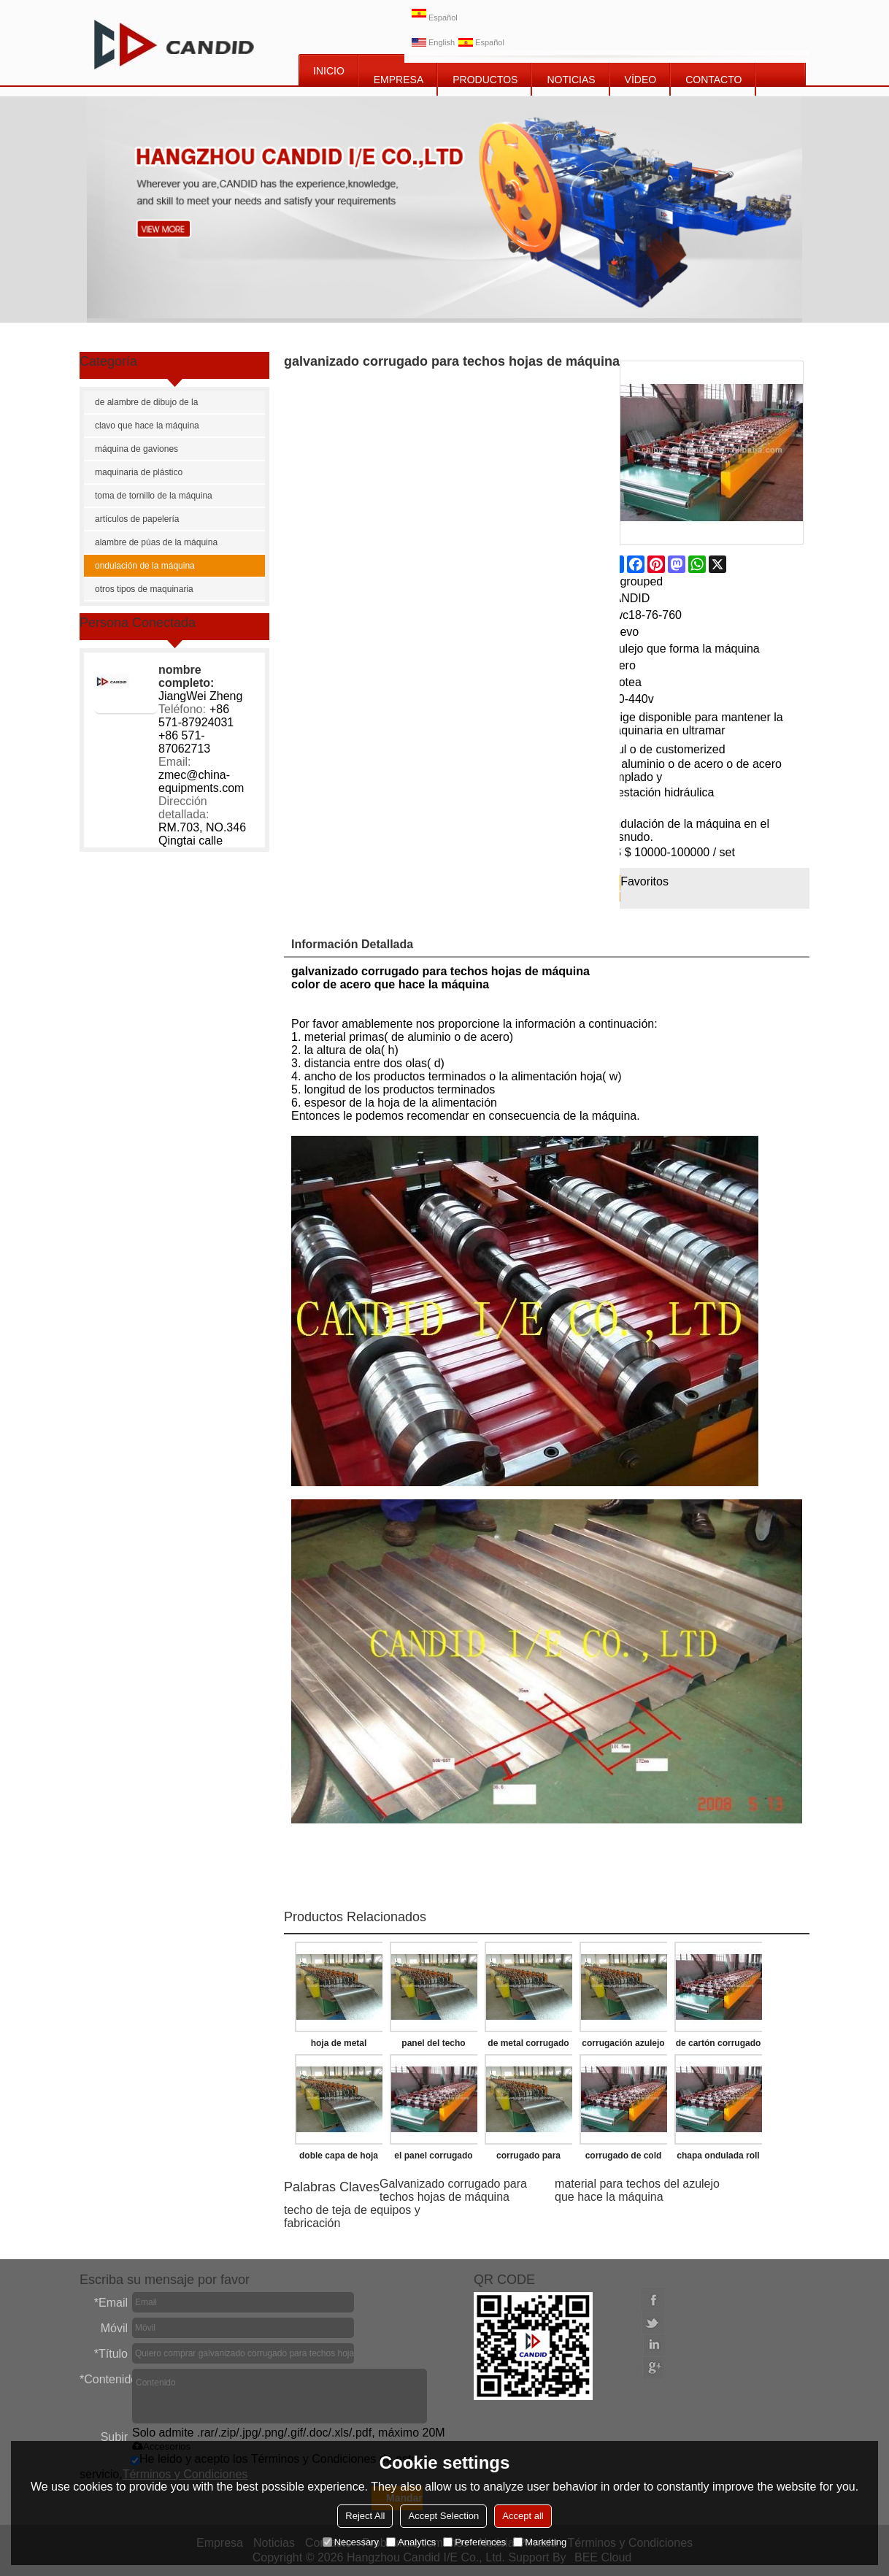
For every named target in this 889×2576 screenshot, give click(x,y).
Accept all (522, 2515)
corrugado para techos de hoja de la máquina (529, 2158)
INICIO (329, 71)
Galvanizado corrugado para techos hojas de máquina (453, 2190)
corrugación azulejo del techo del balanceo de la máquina (623, 2046)
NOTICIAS (571, 79)
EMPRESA (398, 79)
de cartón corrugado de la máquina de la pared (718, 2046)
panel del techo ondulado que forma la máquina (433, 2046)
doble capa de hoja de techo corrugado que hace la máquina (339, 2158)
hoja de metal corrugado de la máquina (339, 2046)
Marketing (539, 2542)
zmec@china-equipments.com (201, 781)
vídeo (641, 79)
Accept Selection (443, 2515)
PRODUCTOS (485, 79)
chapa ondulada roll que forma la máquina (718, 2158)
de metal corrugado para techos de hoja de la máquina (529, 2046)
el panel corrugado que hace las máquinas (433, 2158)
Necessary (351, 2542)
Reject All (365, 2515)
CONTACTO (713, 79)
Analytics (411, 2542)
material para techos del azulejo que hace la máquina (637, 2190)
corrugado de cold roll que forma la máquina (623, 2158)
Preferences (474, 2542)
